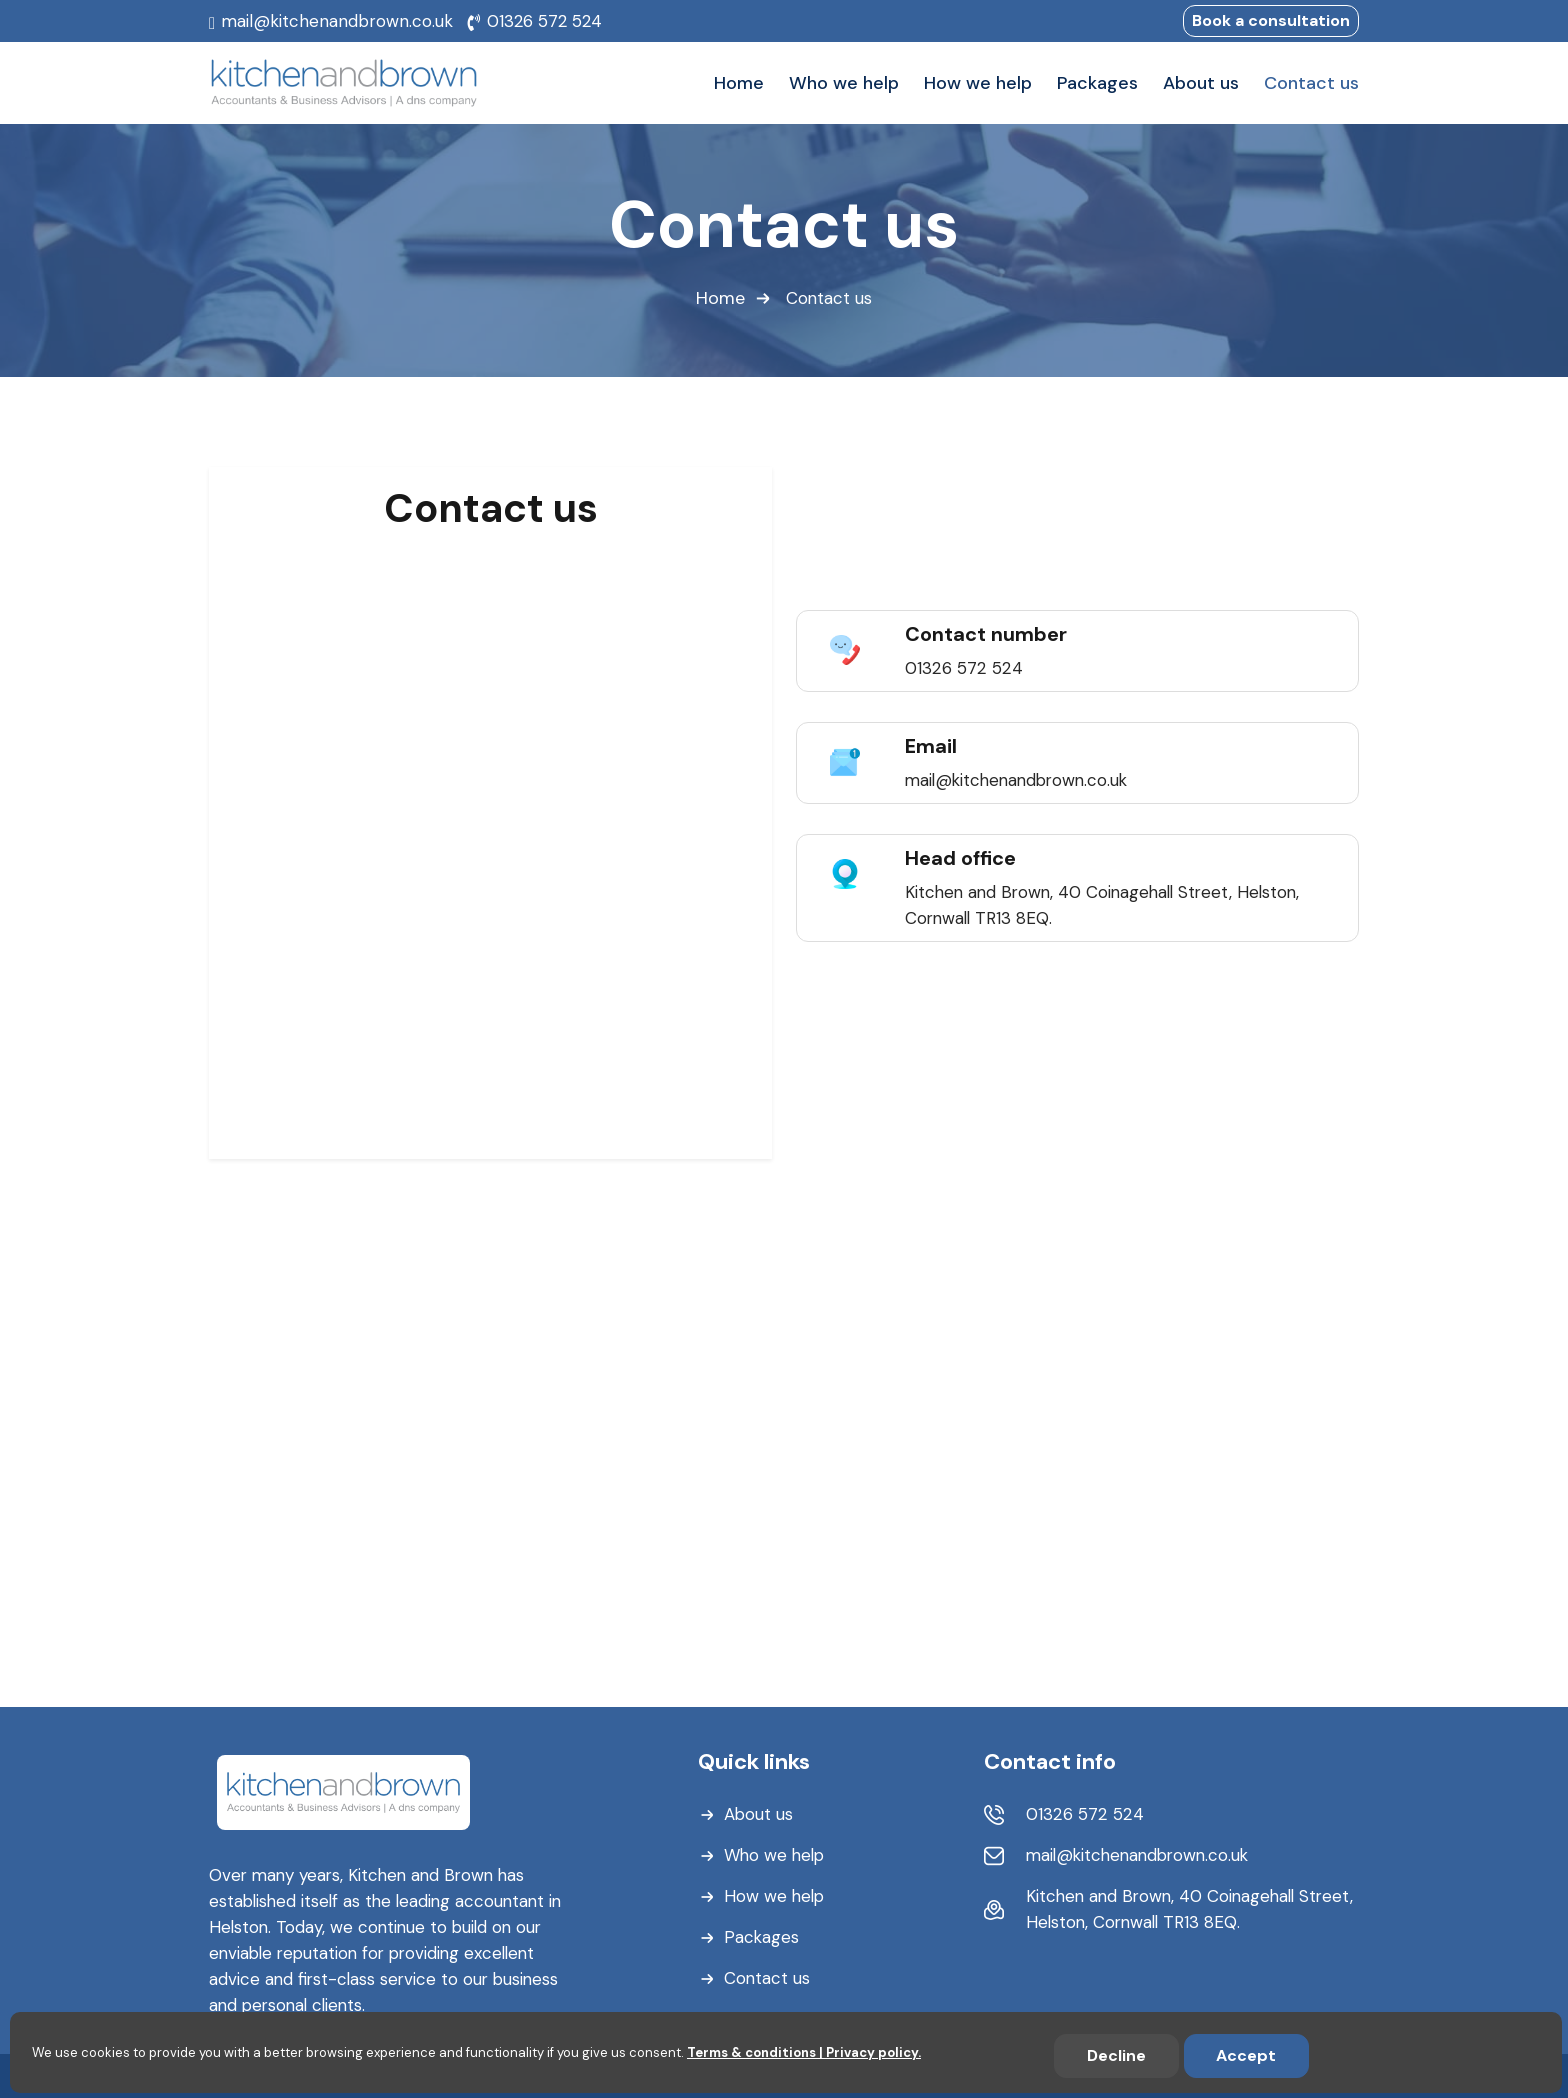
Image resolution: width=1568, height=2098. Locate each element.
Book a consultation (1271, 20)
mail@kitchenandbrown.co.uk (337, 21)
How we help (775, 1895)
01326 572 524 (544, 21)
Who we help (776, 1854)
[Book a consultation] (488, 835)
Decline (1116, 2055)
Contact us (767, 1977)
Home (720, 299)
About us (759, 1813)
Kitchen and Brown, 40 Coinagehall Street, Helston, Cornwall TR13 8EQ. (1166, 1908)
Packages (762, 1936)
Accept (1246, 2055)
